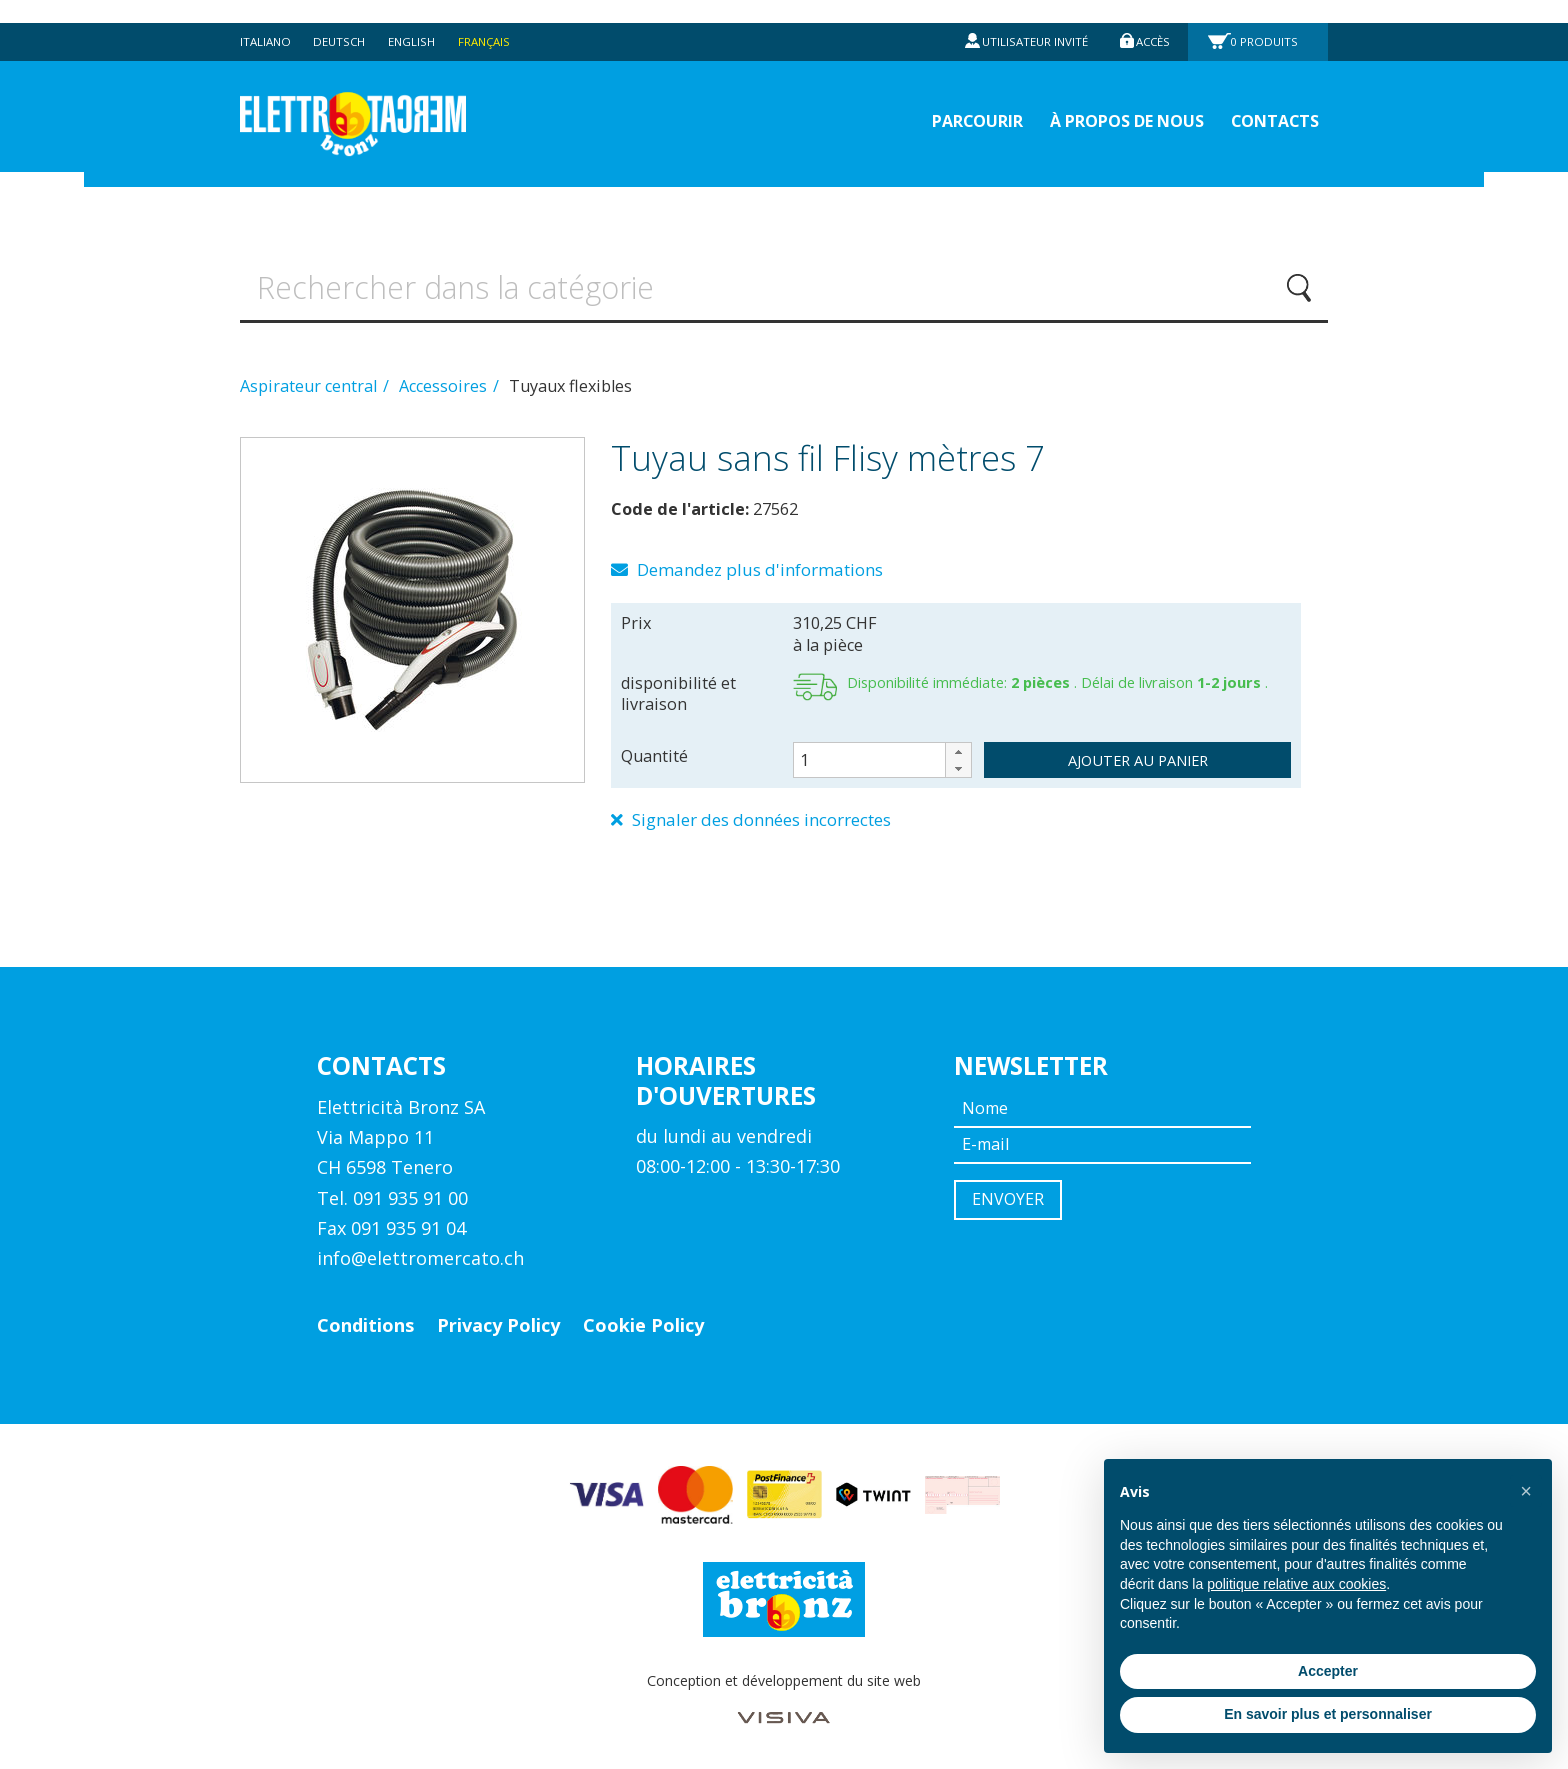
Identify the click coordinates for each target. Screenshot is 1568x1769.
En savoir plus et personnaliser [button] (1328, 1714)
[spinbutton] (883, 754)
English (420, 18)
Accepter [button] (1328, 1671)
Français (495, 18)
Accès (1151, 18)
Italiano (267, 18)
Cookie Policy (643, 1320)
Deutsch (345, 18)
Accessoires (445, 378)
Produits (1266, 18)
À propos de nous (1108, 100)
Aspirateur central (310, 378)
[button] (958, 745)
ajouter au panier (1138, 753)
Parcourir (943, 100)
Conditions (365, 1320)
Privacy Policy (498, 1320)
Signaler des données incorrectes (765, 815)
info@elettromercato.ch (420, 1254)
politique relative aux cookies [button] (1296, 1584)
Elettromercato (376, 101)
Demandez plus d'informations (758, 563)
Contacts (1270, 100)
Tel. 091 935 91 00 (392, 1193)
